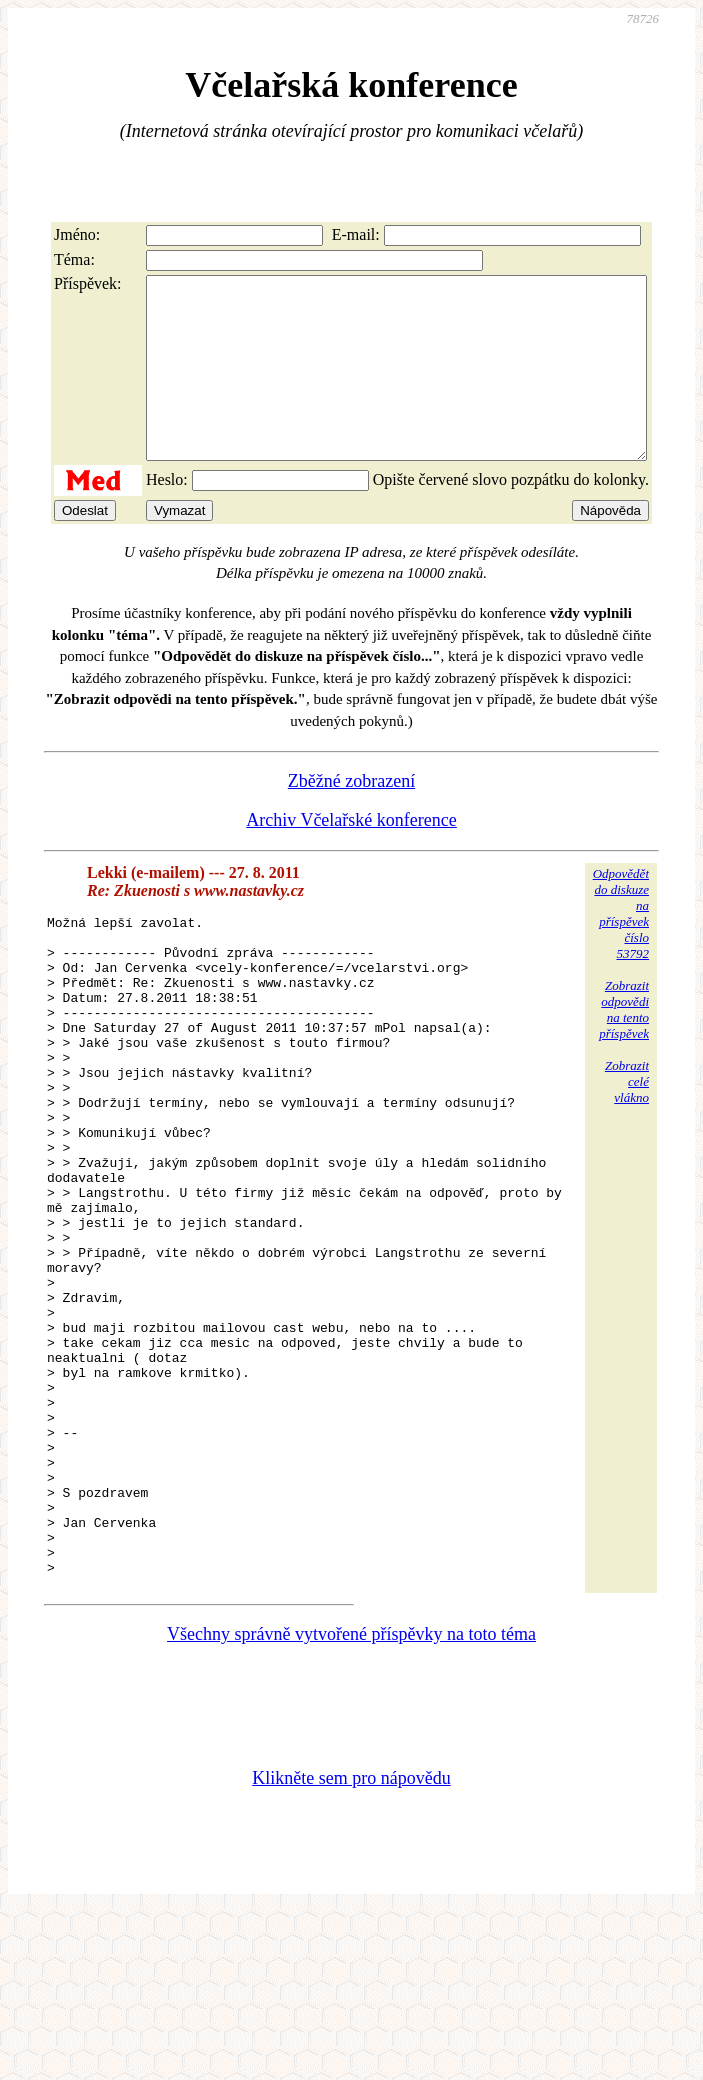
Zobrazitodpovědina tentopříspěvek (624, 1045)
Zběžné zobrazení (351, 817)
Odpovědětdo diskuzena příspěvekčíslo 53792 (621, 949)
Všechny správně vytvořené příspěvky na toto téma (351, 1802)
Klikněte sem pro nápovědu (351, 1946)
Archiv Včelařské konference (351, 856)
